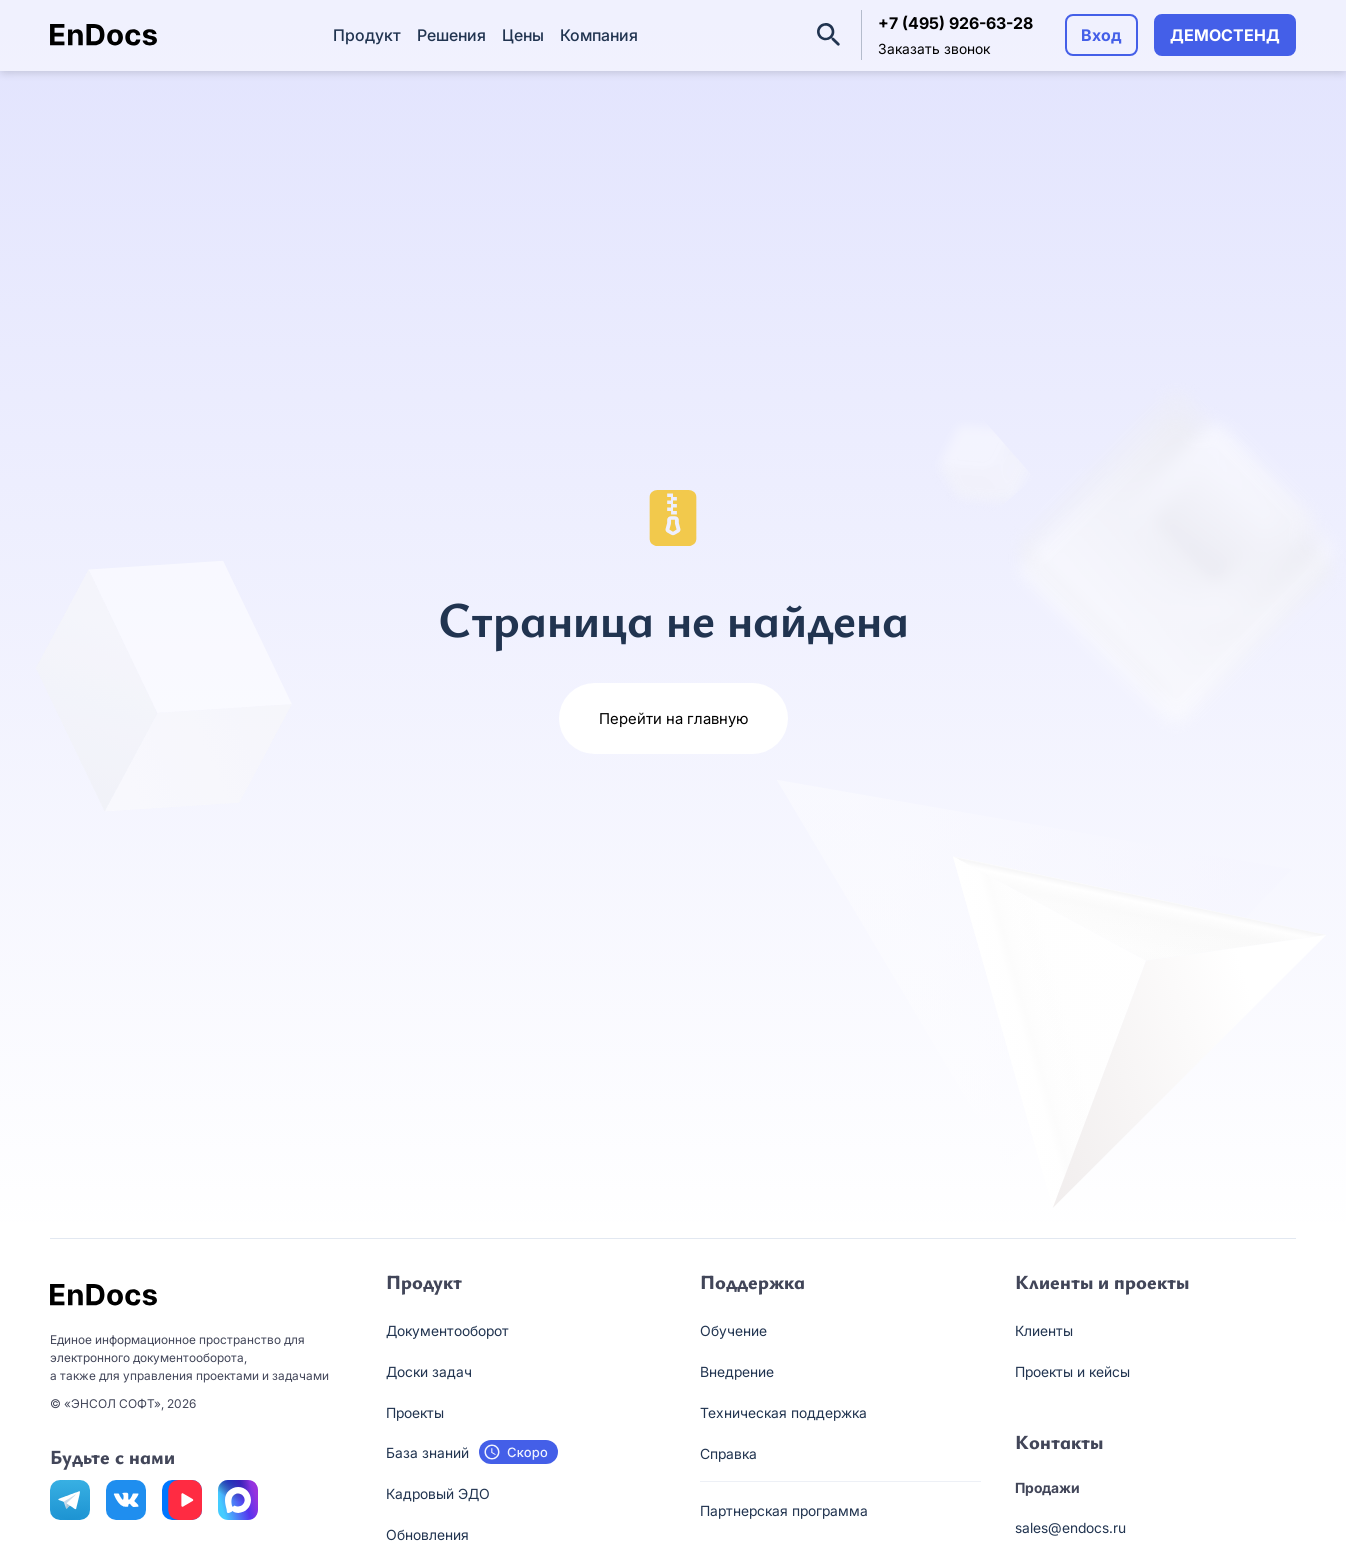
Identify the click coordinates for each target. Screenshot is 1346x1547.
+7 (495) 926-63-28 (955, 23)
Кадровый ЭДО (438, 1493)
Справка (728, 1453)
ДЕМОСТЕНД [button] (1225, 35)
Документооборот (447, 1330)
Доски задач (429, 1371)
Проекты (415, 1412)
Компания (599, 35)
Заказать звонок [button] (934, 48)
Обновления (427, 1534)
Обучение (733, 1330)
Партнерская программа (784, 1510)
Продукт (367, 35)
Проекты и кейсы (1072, 1371)
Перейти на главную (673, 718)
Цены (523, 35)
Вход (1101, 35)
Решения (451, 35)
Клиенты (1044, 1330)
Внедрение (737, 1371)
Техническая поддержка (783, 1412)
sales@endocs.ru (1070, 1527)
